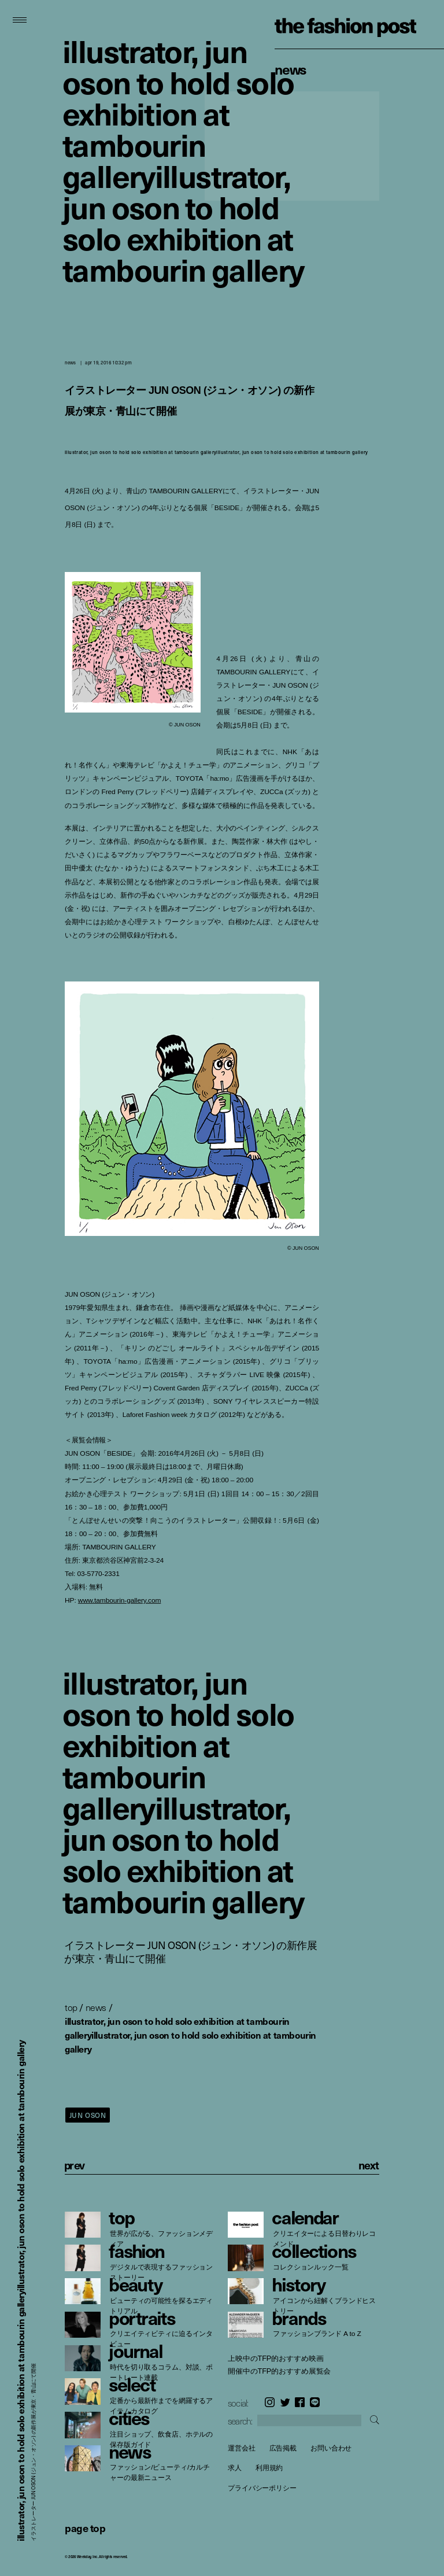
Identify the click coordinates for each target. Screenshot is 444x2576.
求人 (235, 2467)
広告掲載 (283, 2448)
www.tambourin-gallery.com (119, 1600)
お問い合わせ (331, 2448)
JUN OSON (87, 2115)
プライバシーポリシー (262, 2488)
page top (85, 2528)
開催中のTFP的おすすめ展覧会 (279, 2371)
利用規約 (269, 2467)
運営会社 (242, 2448)
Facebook (300, 2402)
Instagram (269, 2402)
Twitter (285, 2402)
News (290, 68)
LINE (315, 2402)
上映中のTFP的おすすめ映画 (275, 2358)
